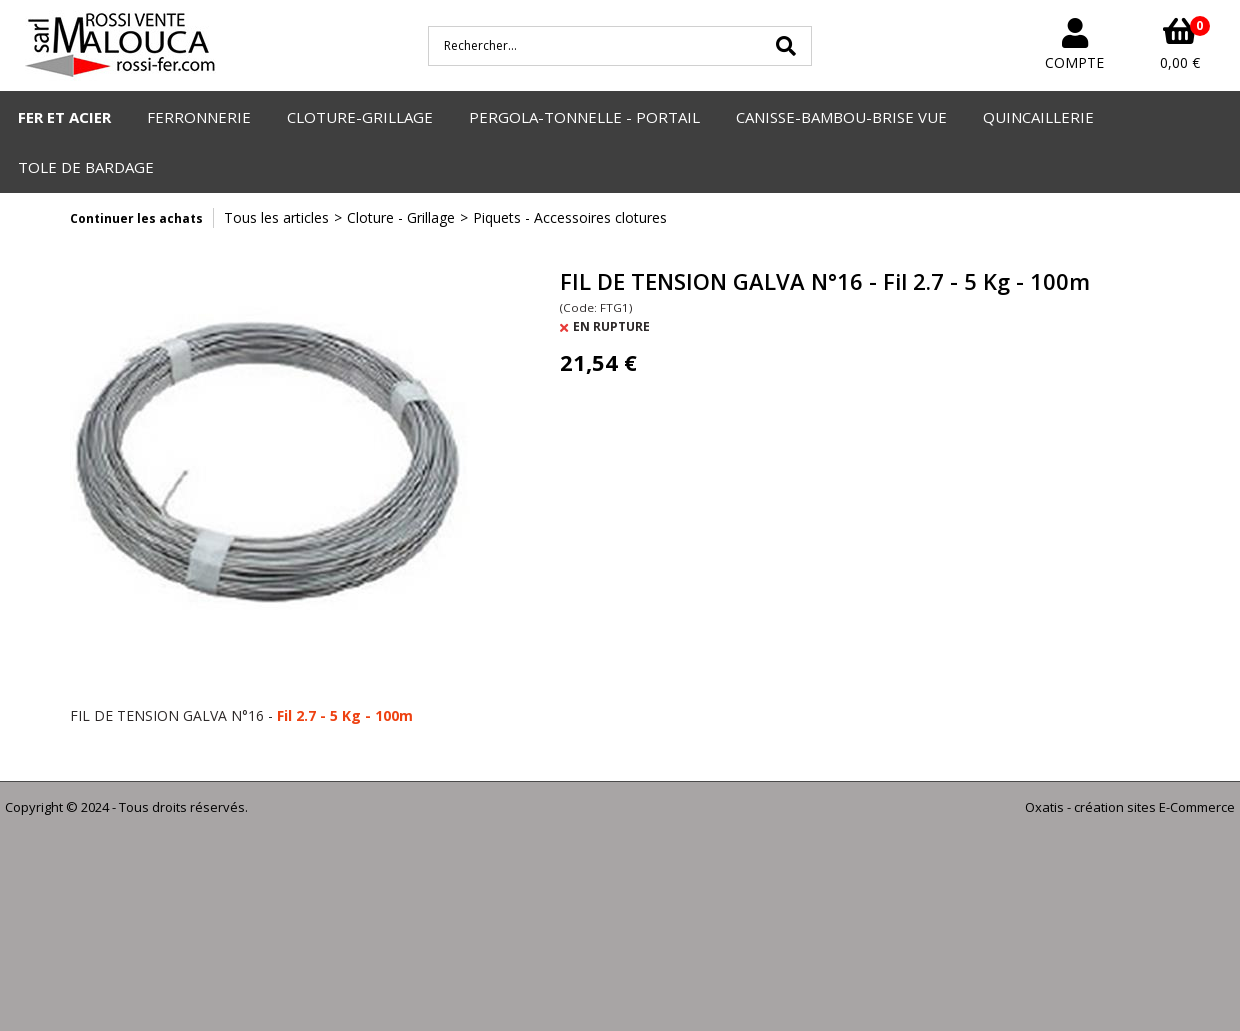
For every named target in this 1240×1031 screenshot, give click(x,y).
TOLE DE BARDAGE (86, 167)
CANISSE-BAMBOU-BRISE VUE (841, 117)
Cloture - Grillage (401, 217)
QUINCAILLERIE (1038, 117)
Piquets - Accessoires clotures (570, 217)
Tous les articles (276, 217)
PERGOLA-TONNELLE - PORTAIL (584, 117)
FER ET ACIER (64, 117)
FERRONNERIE (199, 117)
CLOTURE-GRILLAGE (360, 117)
